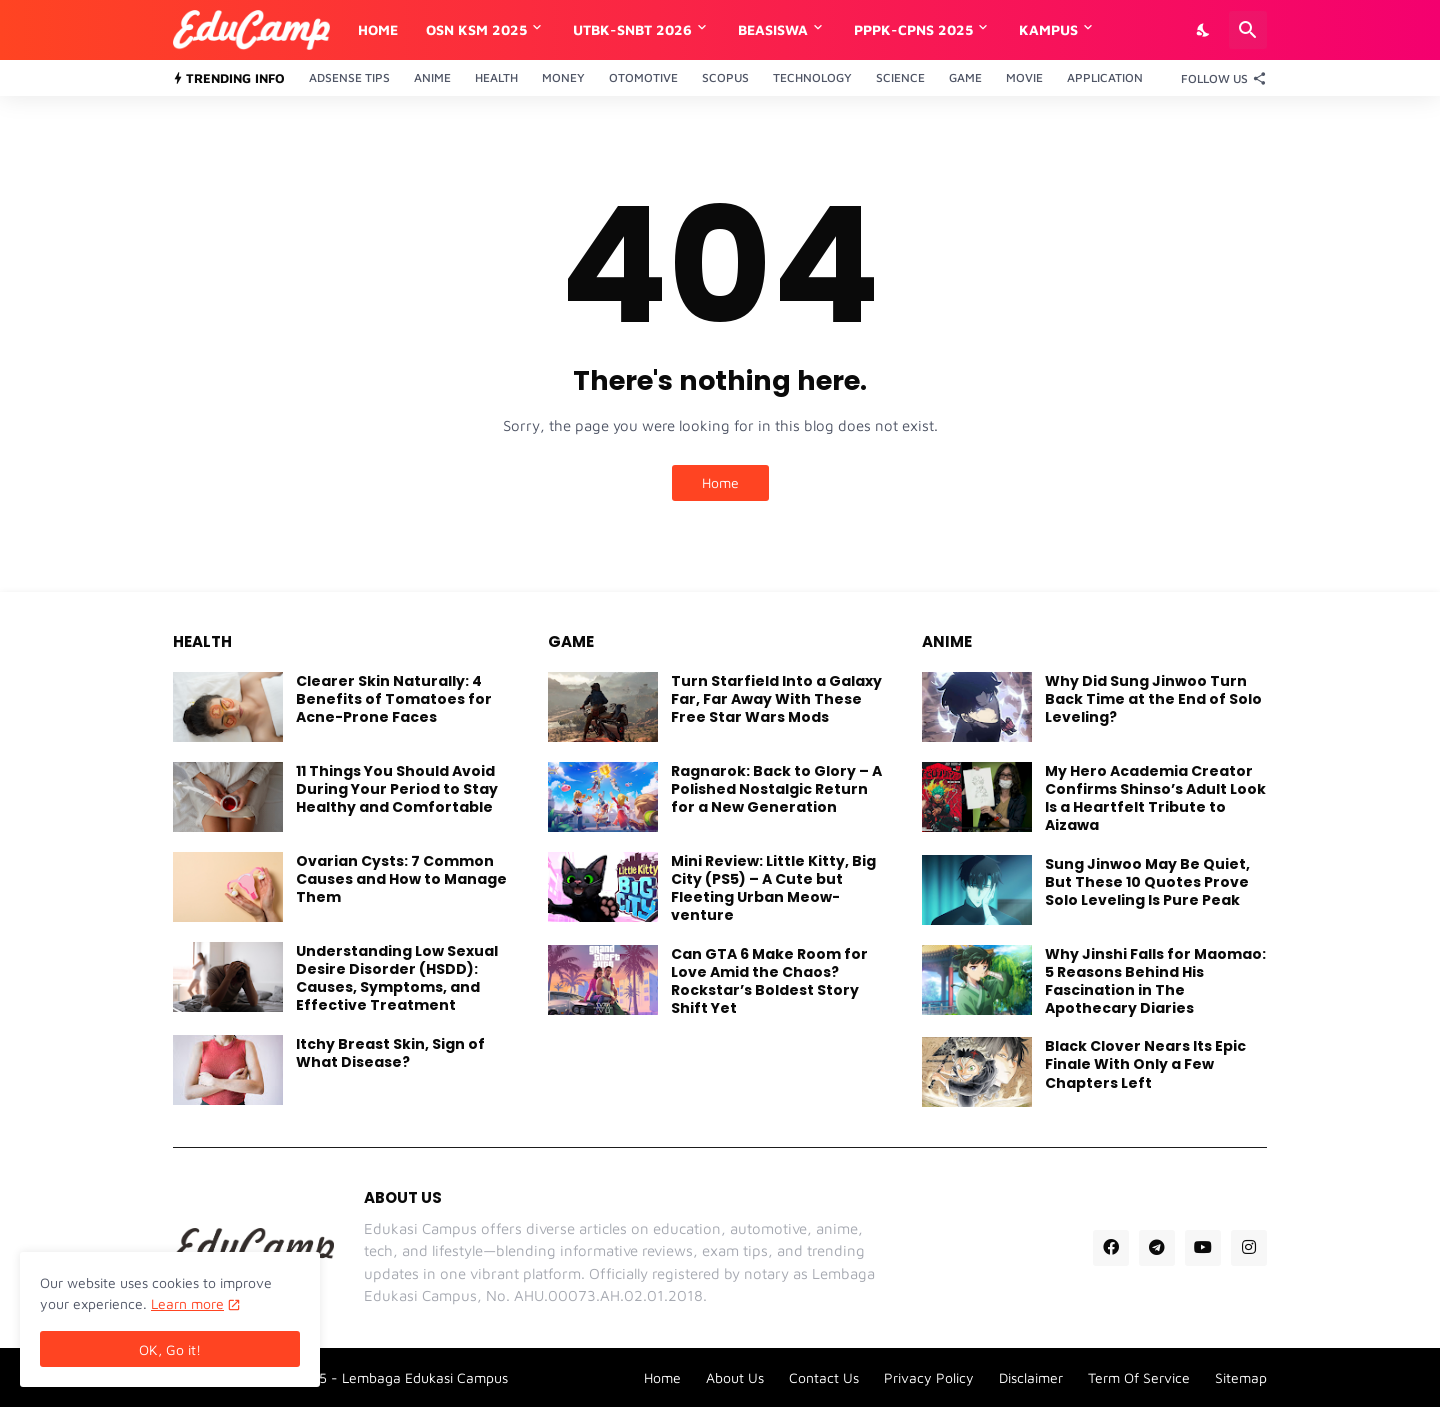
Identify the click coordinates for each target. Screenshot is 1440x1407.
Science (900, 77)
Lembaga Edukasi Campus (425, 1377)
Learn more (187, 1303)
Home (378, 29)
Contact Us (824, 1377)
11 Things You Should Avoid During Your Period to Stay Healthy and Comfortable (397, 789)
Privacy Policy (929, 1377)
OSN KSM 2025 (476, 29)
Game (965, 77)
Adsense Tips (349, 77)
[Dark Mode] (1204, 30)
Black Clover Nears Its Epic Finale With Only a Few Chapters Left (1145, 1064)
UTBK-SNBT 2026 (632, 29)
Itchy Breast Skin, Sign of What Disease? (390, 1053)
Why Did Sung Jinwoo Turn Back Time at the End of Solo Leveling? (1153, 699)
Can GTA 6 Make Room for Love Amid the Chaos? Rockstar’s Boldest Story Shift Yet (769, 981)
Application (1105, 77)
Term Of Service (1139, 1377)
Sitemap (1241, 1377)
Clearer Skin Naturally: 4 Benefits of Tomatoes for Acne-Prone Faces (394, 699)
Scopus (725, 77)
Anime (432, 77)
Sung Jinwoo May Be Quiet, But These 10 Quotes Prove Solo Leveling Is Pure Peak (1147, 882)
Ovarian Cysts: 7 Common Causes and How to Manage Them (401, 879)
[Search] (1248, 30)
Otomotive (643, 77)
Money (563, 77)
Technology (812, 77)
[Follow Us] (1219, 78)
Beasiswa (773, 29)
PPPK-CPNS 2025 (913, 29)
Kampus (1048, 29)
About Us (735, 1377)
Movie (1024, 77)
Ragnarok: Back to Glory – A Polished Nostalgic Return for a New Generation (776, 789)
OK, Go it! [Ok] (170, 1349)
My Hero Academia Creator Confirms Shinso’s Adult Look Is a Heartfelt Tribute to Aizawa (1155, 798)
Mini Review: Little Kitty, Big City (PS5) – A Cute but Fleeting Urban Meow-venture (773, 888)
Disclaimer (1031, 1377)
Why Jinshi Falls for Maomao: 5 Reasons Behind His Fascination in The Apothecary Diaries (1155, 981)
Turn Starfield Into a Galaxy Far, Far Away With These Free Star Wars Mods (776, 699)
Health (496, 77)
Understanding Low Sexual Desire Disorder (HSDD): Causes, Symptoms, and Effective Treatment (397, 978)
